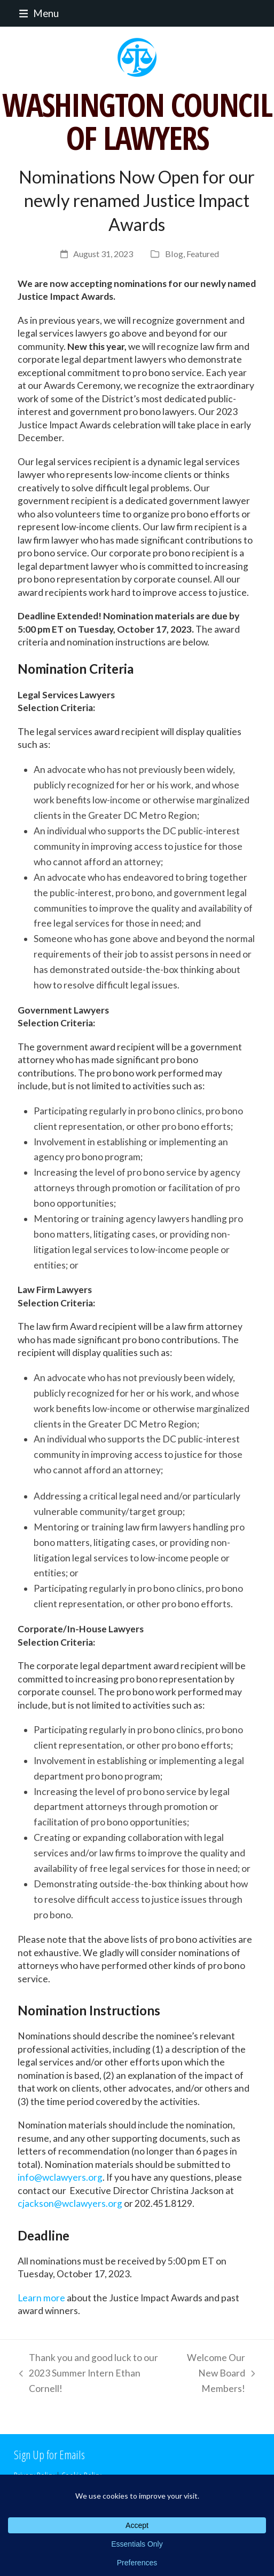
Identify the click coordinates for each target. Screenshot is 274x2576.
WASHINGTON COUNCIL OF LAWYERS (137, 121)
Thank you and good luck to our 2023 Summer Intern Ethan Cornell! (86, 2374)
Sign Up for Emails (49, 2454)
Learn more (41, 2297)
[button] (36, 13)
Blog (174, 254)
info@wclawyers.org (60, 2177)
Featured (202, 254)
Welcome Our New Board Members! (215, 2374)
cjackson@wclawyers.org (70, 2203)
